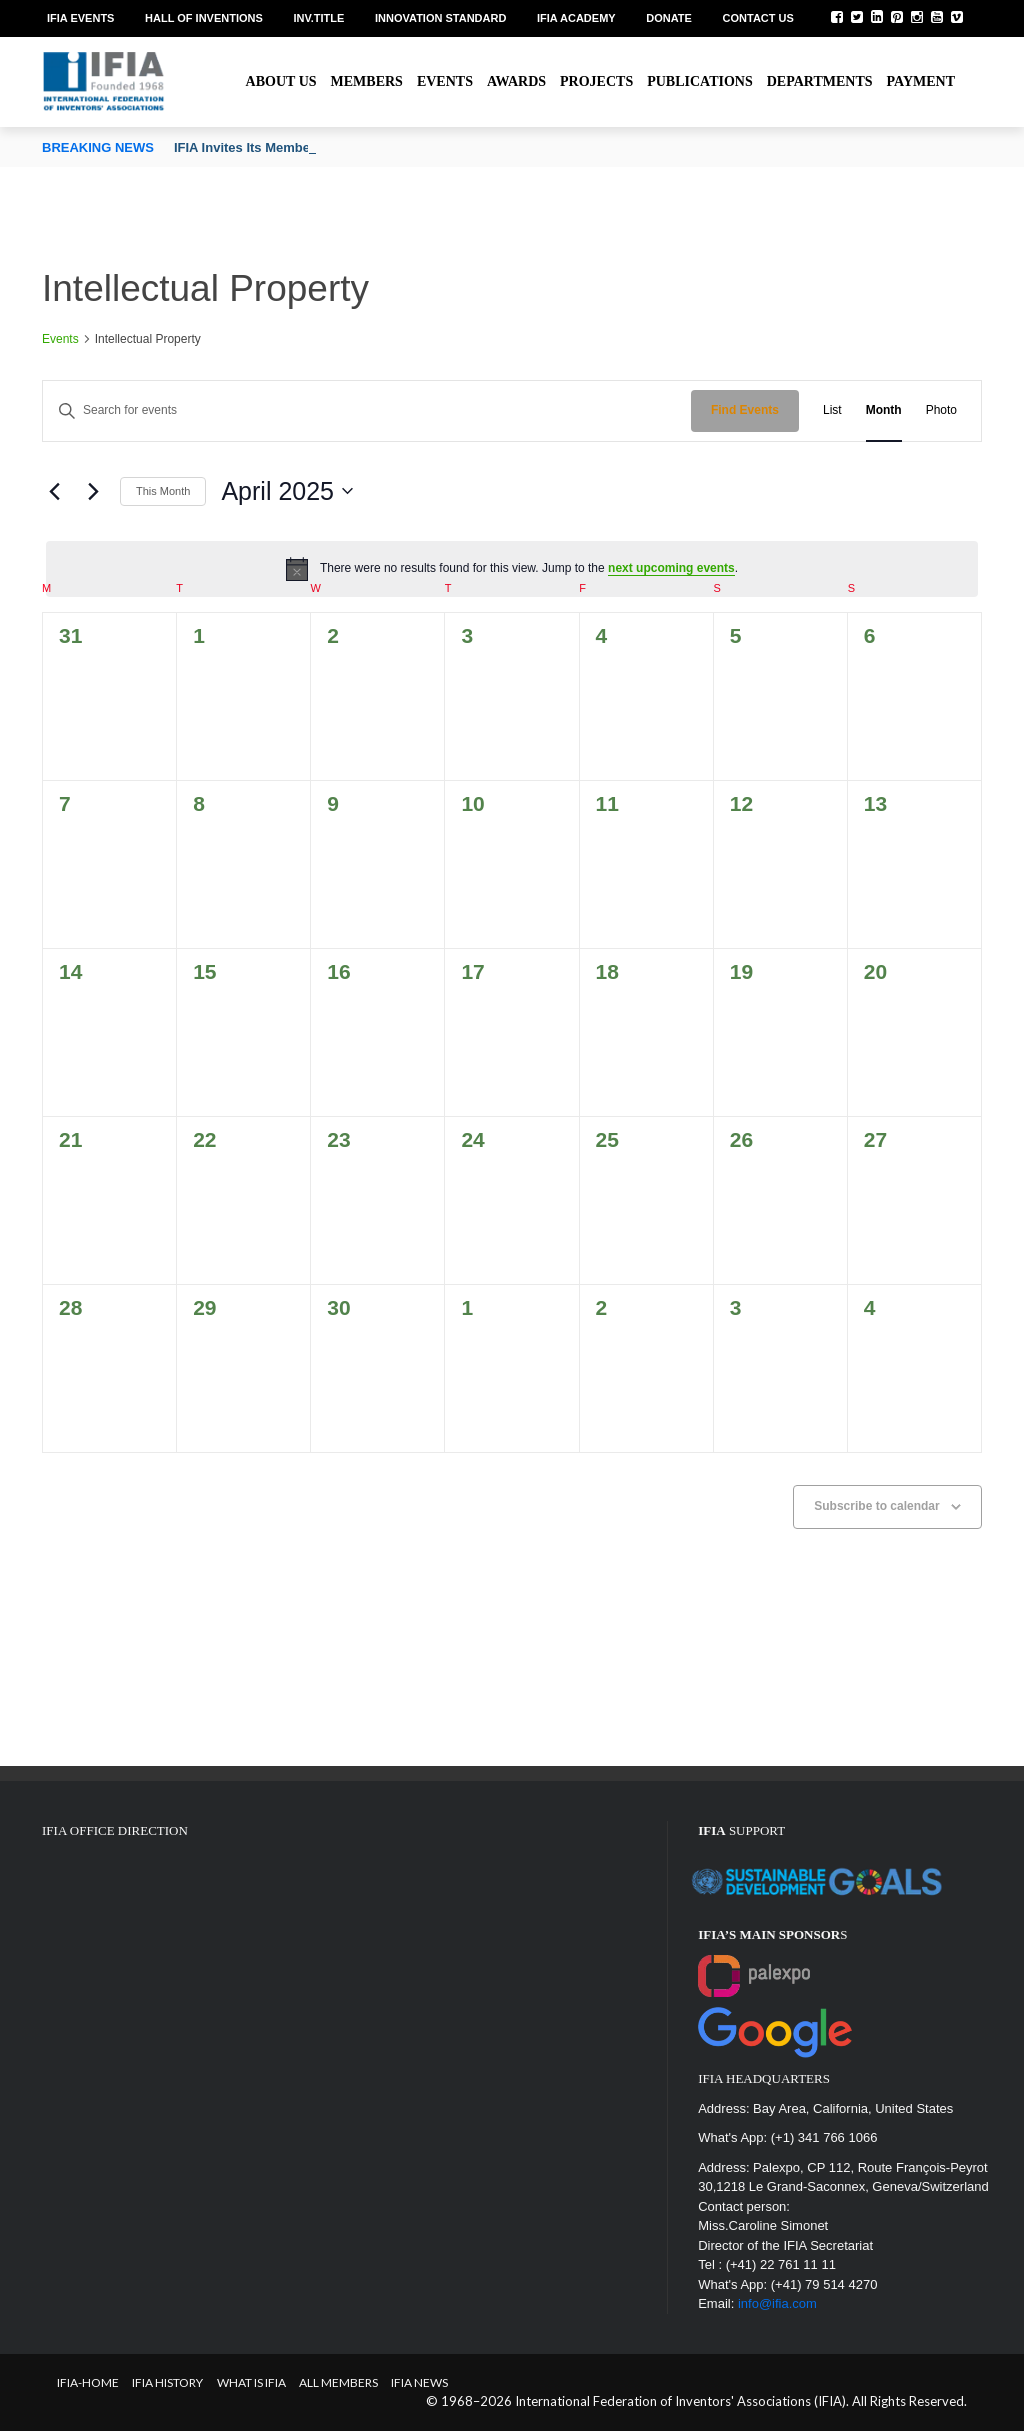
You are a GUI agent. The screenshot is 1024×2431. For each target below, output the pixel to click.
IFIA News (419, 2382)
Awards (516, 81)
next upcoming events (671, 568)
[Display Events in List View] (832, 410)
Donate (669, 18)
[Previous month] (54, 491)
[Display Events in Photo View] (941, 410)
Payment (921, 81)
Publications (700, 81)
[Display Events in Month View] (884, 410)
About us (281, 81)
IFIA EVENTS (80, 18)
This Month (163, 491)
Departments (820, 81)
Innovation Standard (440, 18)
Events (445, 81)
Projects (596, 81)
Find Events (745, 410)
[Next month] (93, 491)
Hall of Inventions (204, 18)
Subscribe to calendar (876, 1506)
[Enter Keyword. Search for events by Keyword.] (367, 410)
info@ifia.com (777, 2303)
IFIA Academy (576, 18)
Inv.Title (318, 18)
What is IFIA (251, 2382)
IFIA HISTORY (167, 2382)
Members (367, 81)
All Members (338, 2382)
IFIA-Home (88, 2382)
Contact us (758, 18)
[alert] (512, 569)
